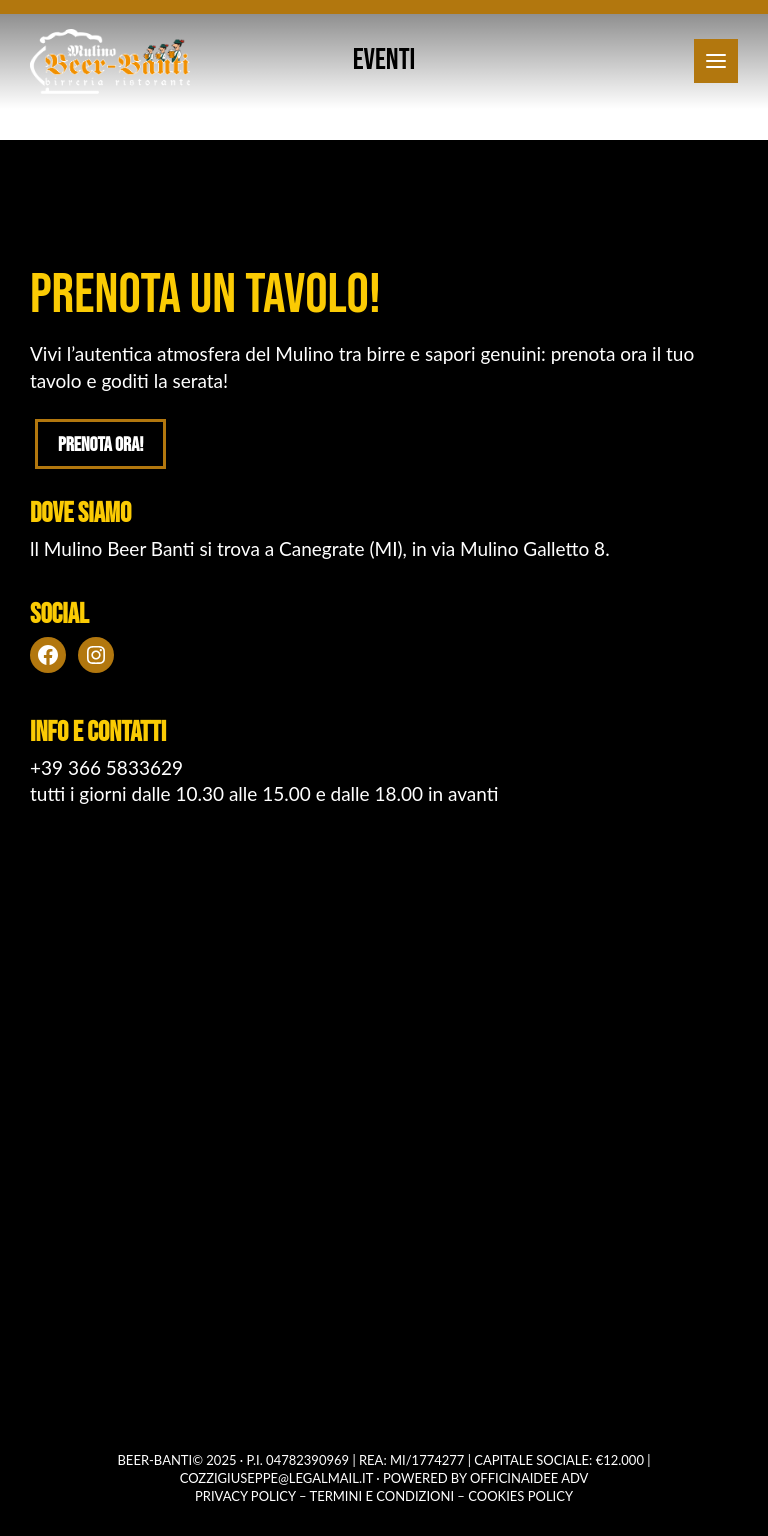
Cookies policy (520, 1496)
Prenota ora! (100, 445)
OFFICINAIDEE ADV (529, 1478)
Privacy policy (245, 1496)
